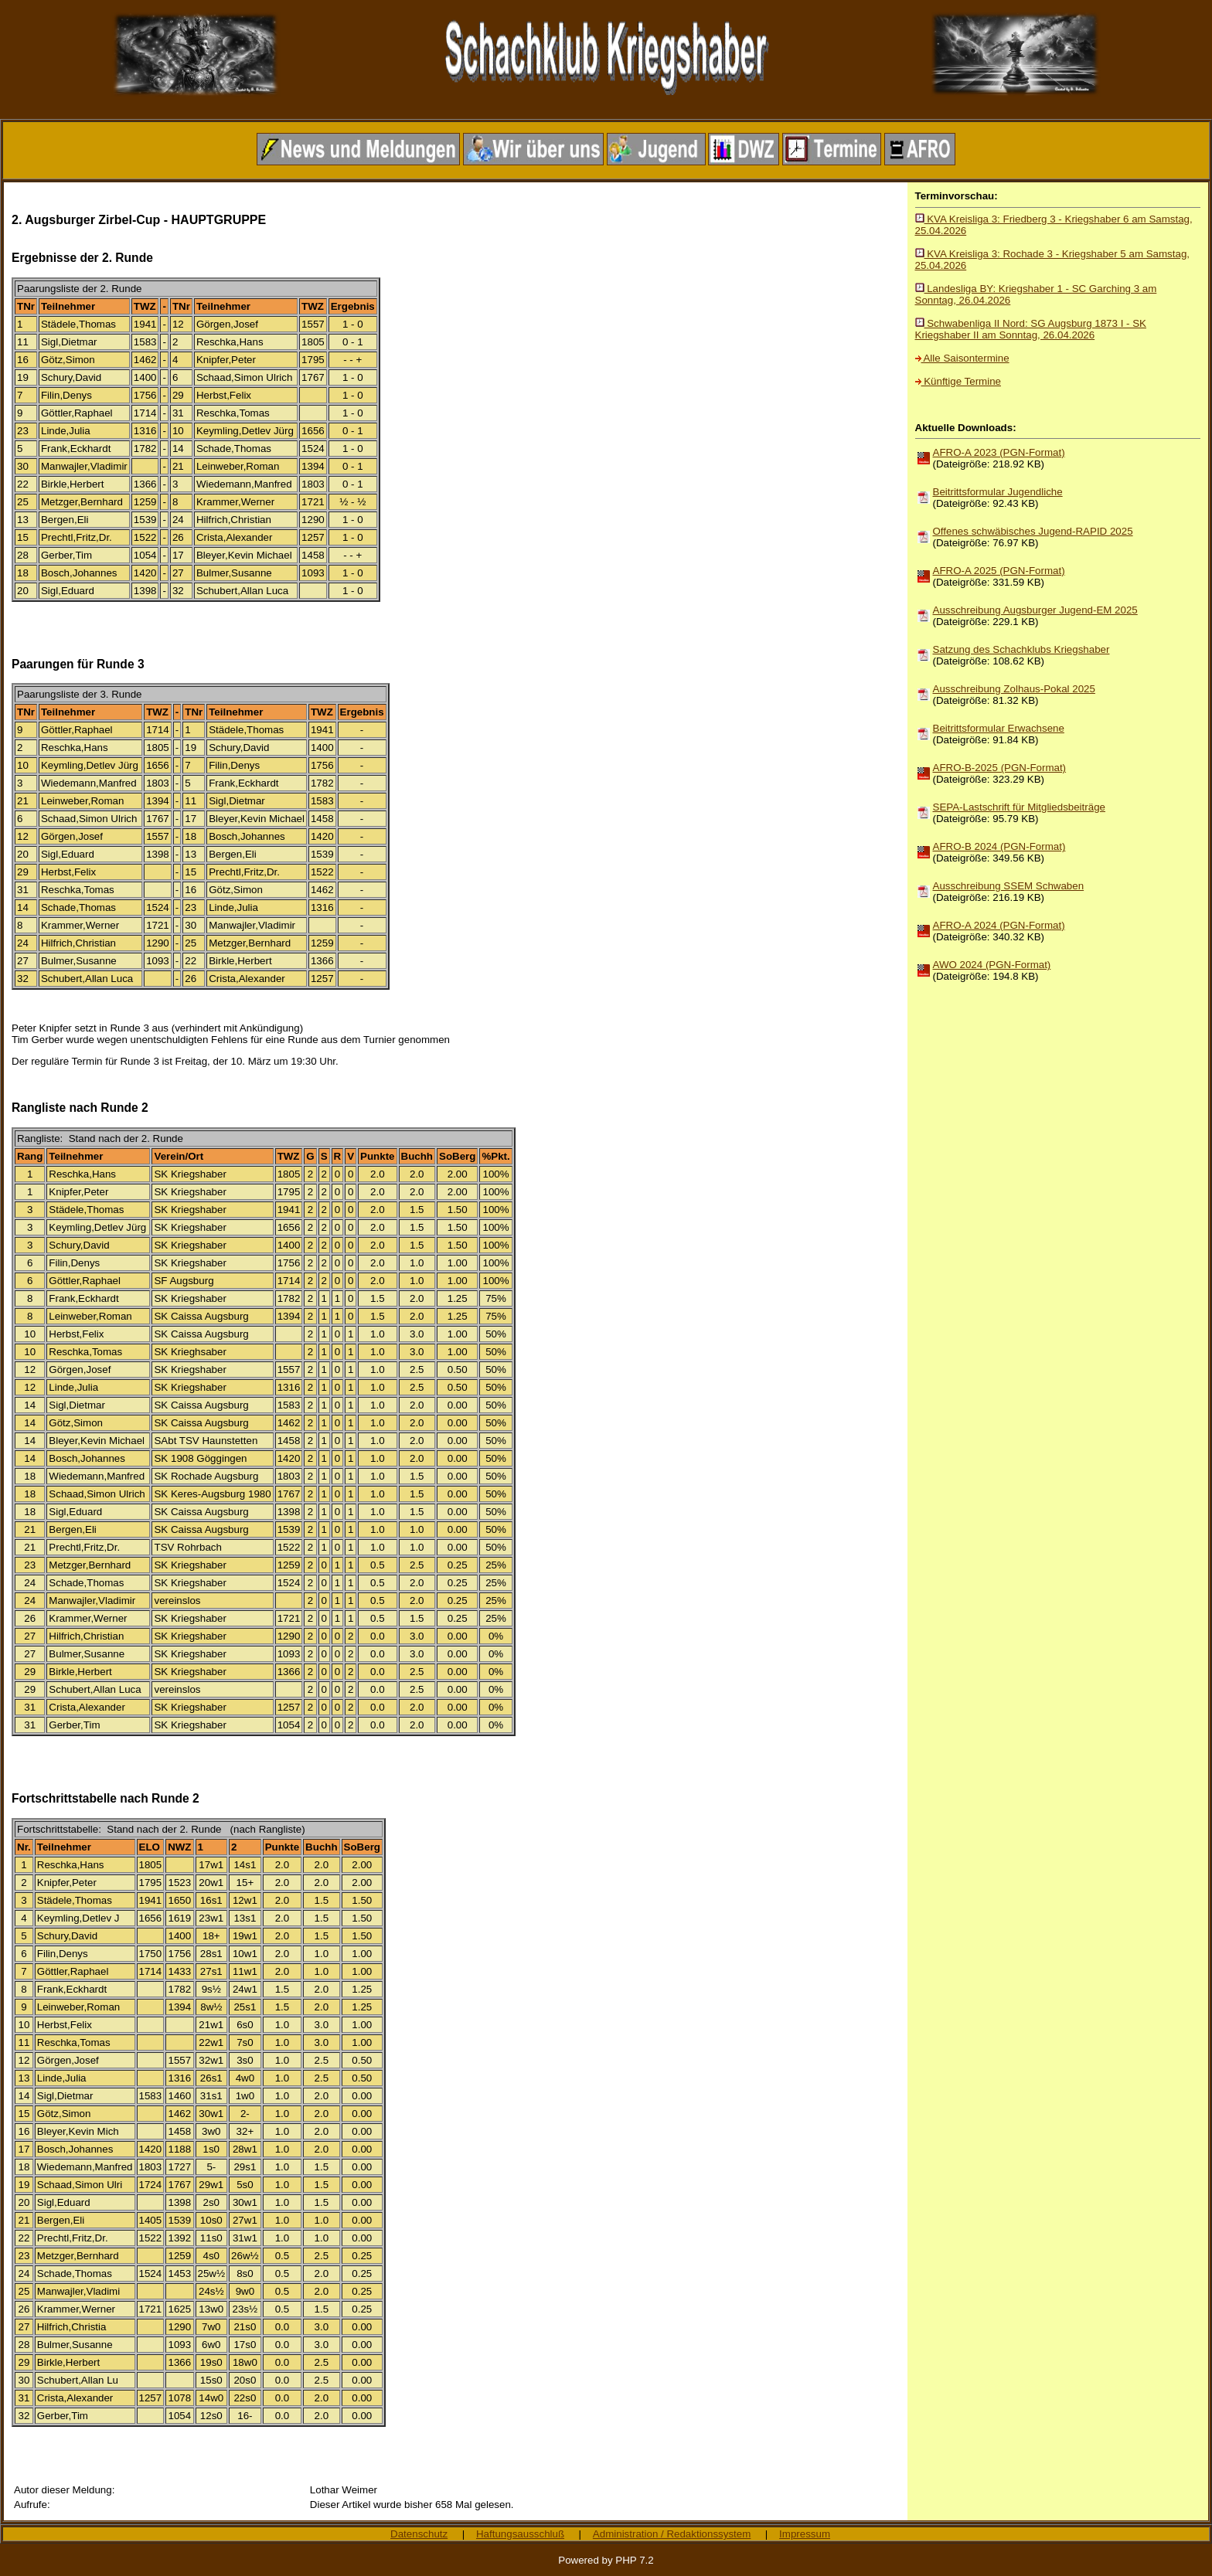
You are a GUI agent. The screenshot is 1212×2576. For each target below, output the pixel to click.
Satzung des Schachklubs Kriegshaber (1021, 649)
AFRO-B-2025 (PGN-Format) (1000, 767)
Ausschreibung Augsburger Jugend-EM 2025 (1035, 610)
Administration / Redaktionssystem (672, 2534)
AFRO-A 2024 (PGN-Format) (999, 925)
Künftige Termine (958, 381)
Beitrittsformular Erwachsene (998, 728)
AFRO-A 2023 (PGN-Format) (999, 452)
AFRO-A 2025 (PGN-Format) (999, 570)
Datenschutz (419, 2534)
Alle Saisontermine (962, 358)
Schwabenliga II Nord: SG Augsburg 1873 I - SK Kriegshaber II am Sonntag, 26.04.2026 (1030, 329)
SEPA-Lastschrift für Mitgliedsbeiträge (1019, 807)
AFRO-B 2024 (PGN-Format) (999, 846)
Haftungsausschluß (520, 2534)
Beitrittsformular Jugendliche (998, 492)
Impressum (804, 2534)
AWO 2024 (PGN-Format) (992, 964)
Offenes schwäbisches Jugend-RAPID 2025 (1033, 531)
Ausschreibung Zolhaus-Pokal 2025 (1014, 689)
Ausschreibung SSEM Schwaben (1008, 886)
